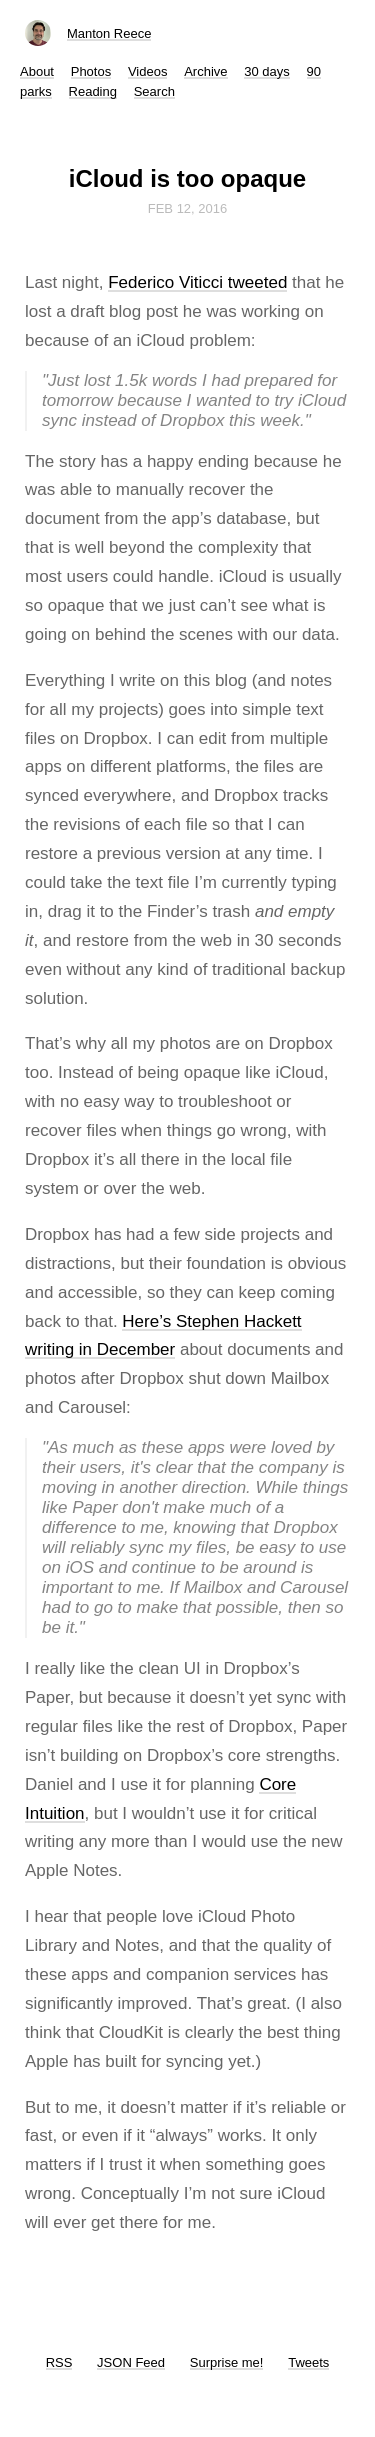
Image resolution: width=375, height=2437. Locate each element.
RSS (59, 2362)
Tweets (308, 2362)
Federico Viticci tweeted (197, 282)
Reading (93, 91)
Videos (148, 71)
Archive (205, 71)
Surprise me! (227, 2362)
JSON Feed (131, 2362)
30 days (267, 71)
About (37, 71)
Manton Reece (109, 33)
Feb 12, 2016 (188, 208)
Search (154, 91)
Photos (91, 71)
